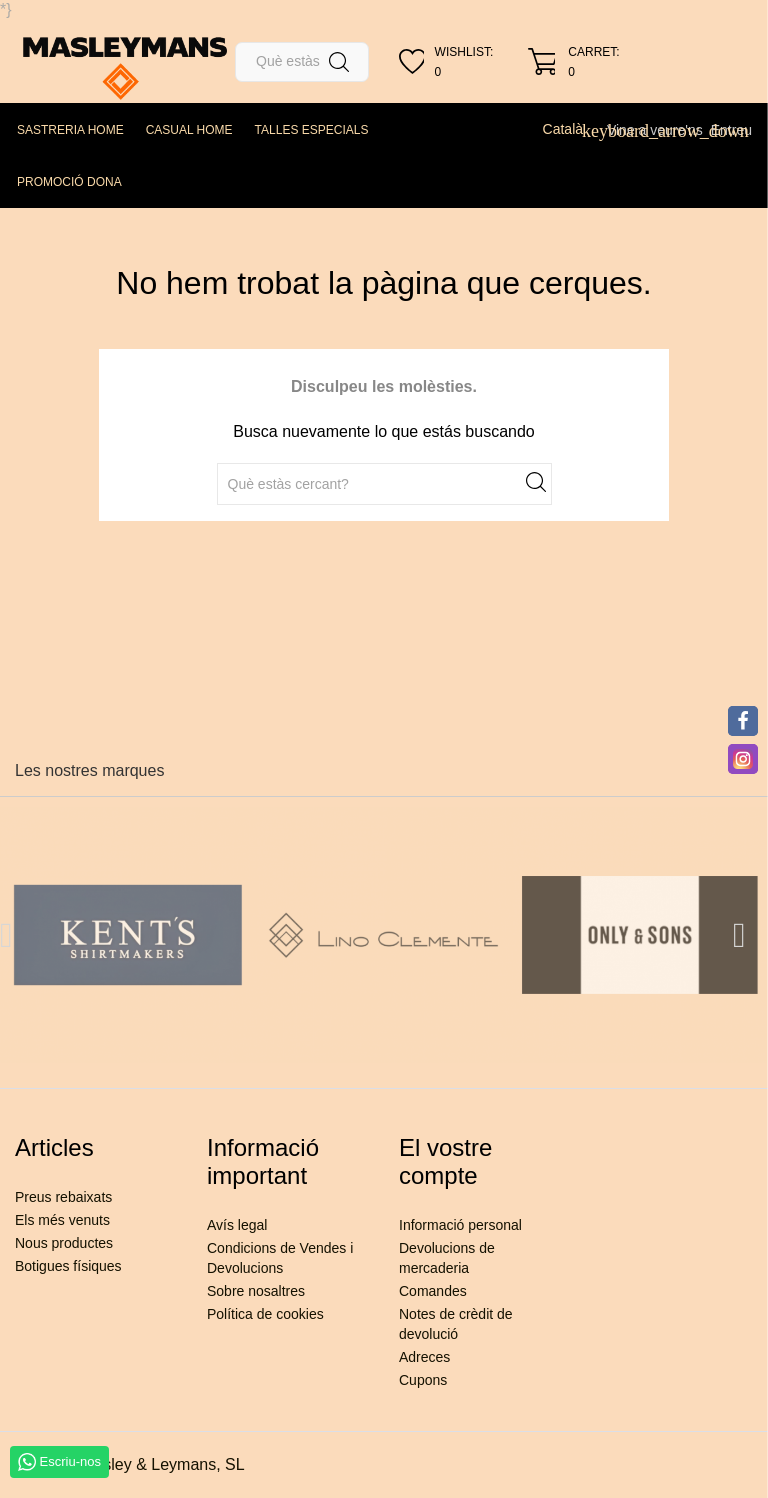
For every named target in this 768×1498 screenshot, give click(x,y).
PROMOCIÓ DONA (69, 182)
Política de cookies (265, 1314)
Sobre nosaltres (256, 1291)
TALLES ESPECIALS (312, 130)
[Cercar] (302, 62)
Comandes (433, 1291)
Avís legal (237, 1225)
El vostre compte (445, 1161)
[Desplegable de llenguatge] (571, 129)
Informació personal (460, 1225)
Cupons (423, 1380)
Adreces (424, 1357)
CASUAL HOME (189, 130)
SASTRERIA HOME (70, 130)
